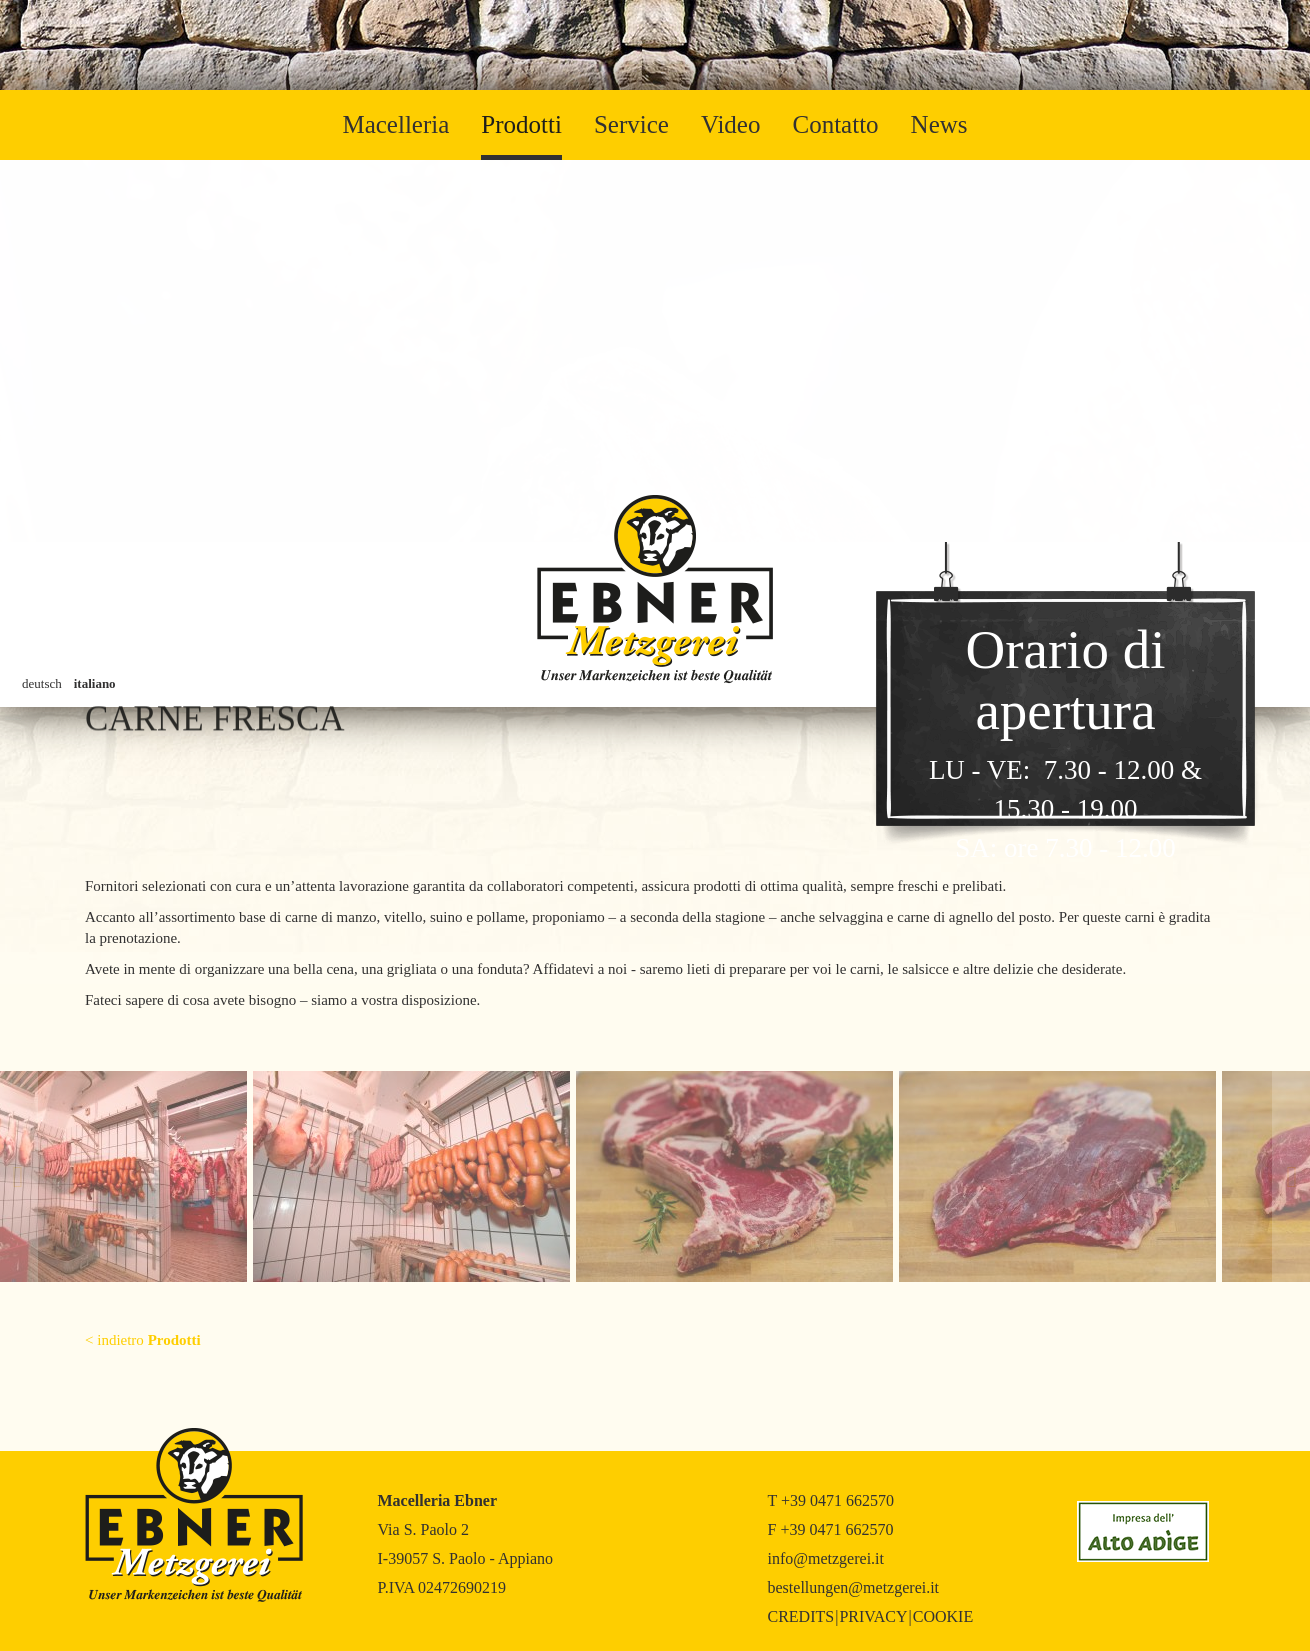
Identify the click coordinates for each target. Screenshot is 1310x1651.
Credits (801, 1616)
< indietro (143, 1340)
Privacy (873, 1616)
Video (731, 124)
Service (631, 124)
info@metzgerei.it (826, 1558)
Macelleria (395, 124)
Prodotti (521, 124)
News (939, 124)
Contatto (835, 124)
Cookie (943, 1616)
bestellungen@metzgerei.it (854, 1587)
